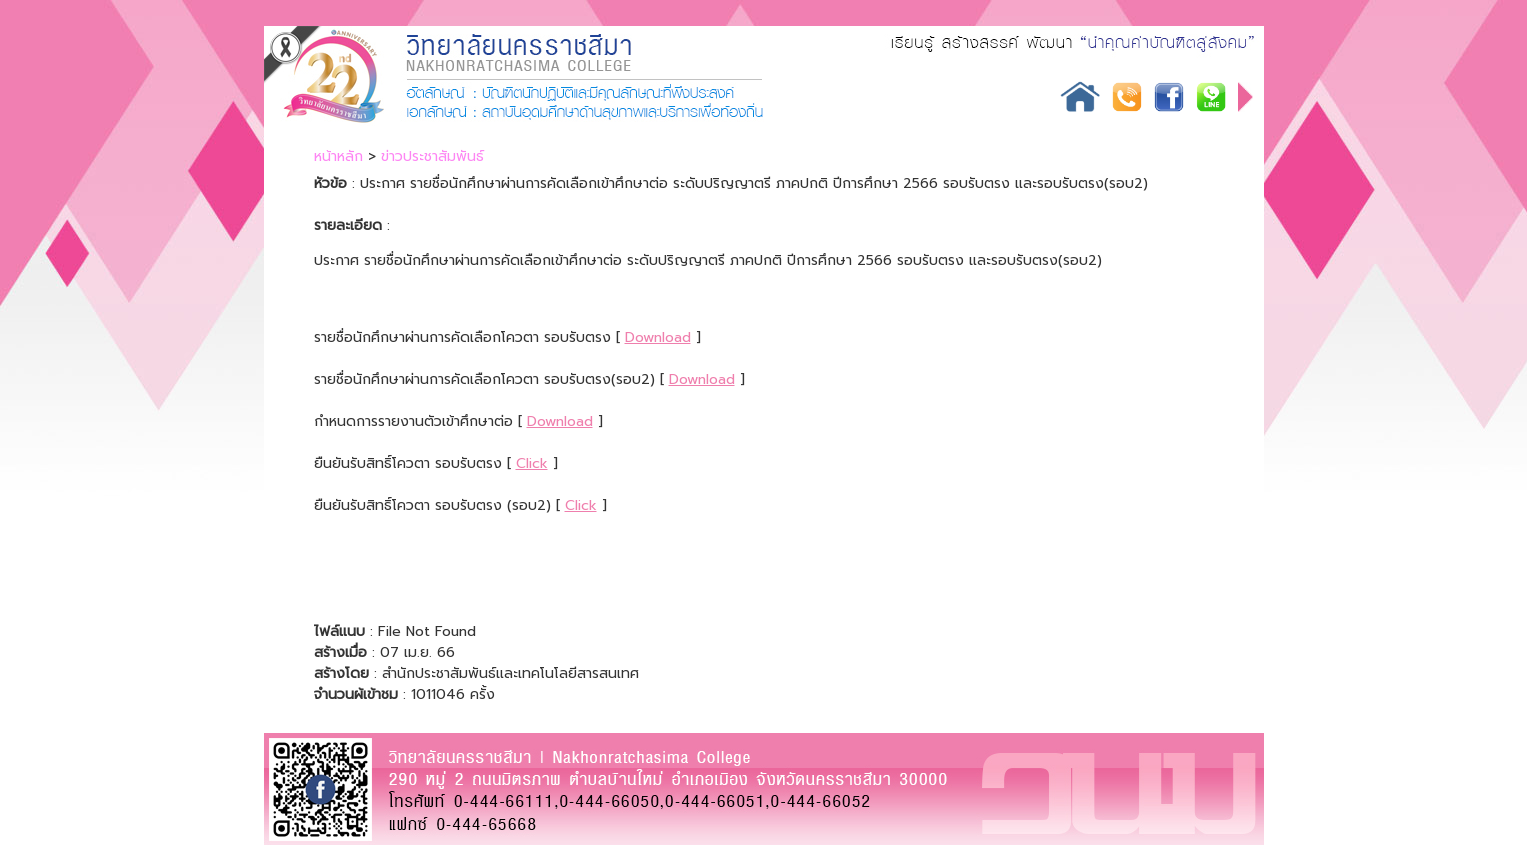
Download (658, 337)
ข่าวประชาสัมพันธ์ (432, 156)
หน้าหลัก (338, 156)
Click (532, 463)
